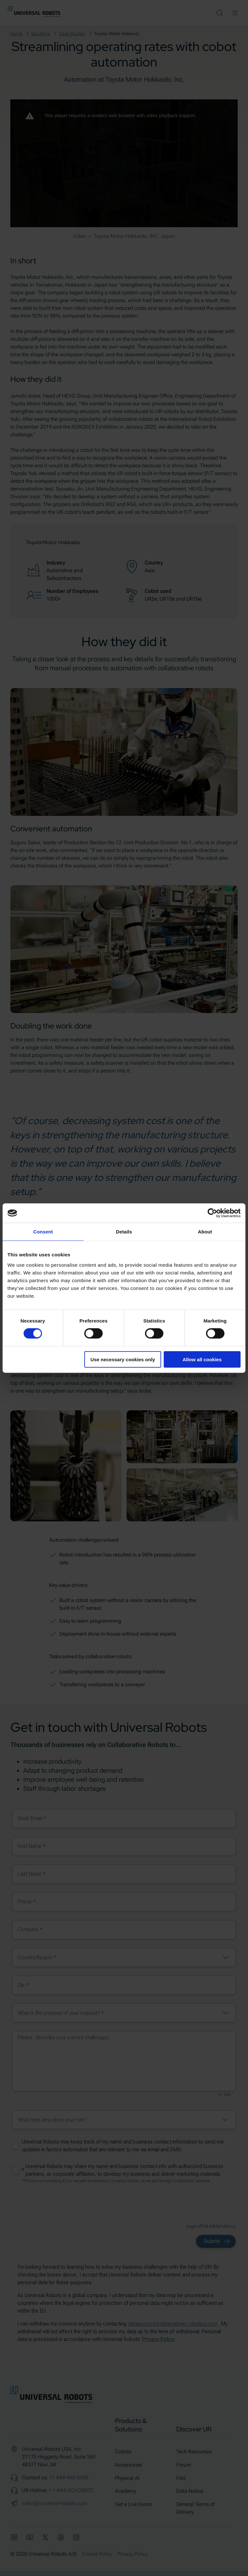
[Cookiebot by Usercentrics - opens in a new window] (212, 1213)
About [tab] (205, 1231)
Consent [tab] (43, 1231)
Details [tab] (124, 1231)
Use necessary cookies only (122, 1359)
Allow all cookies (202, 1359)
